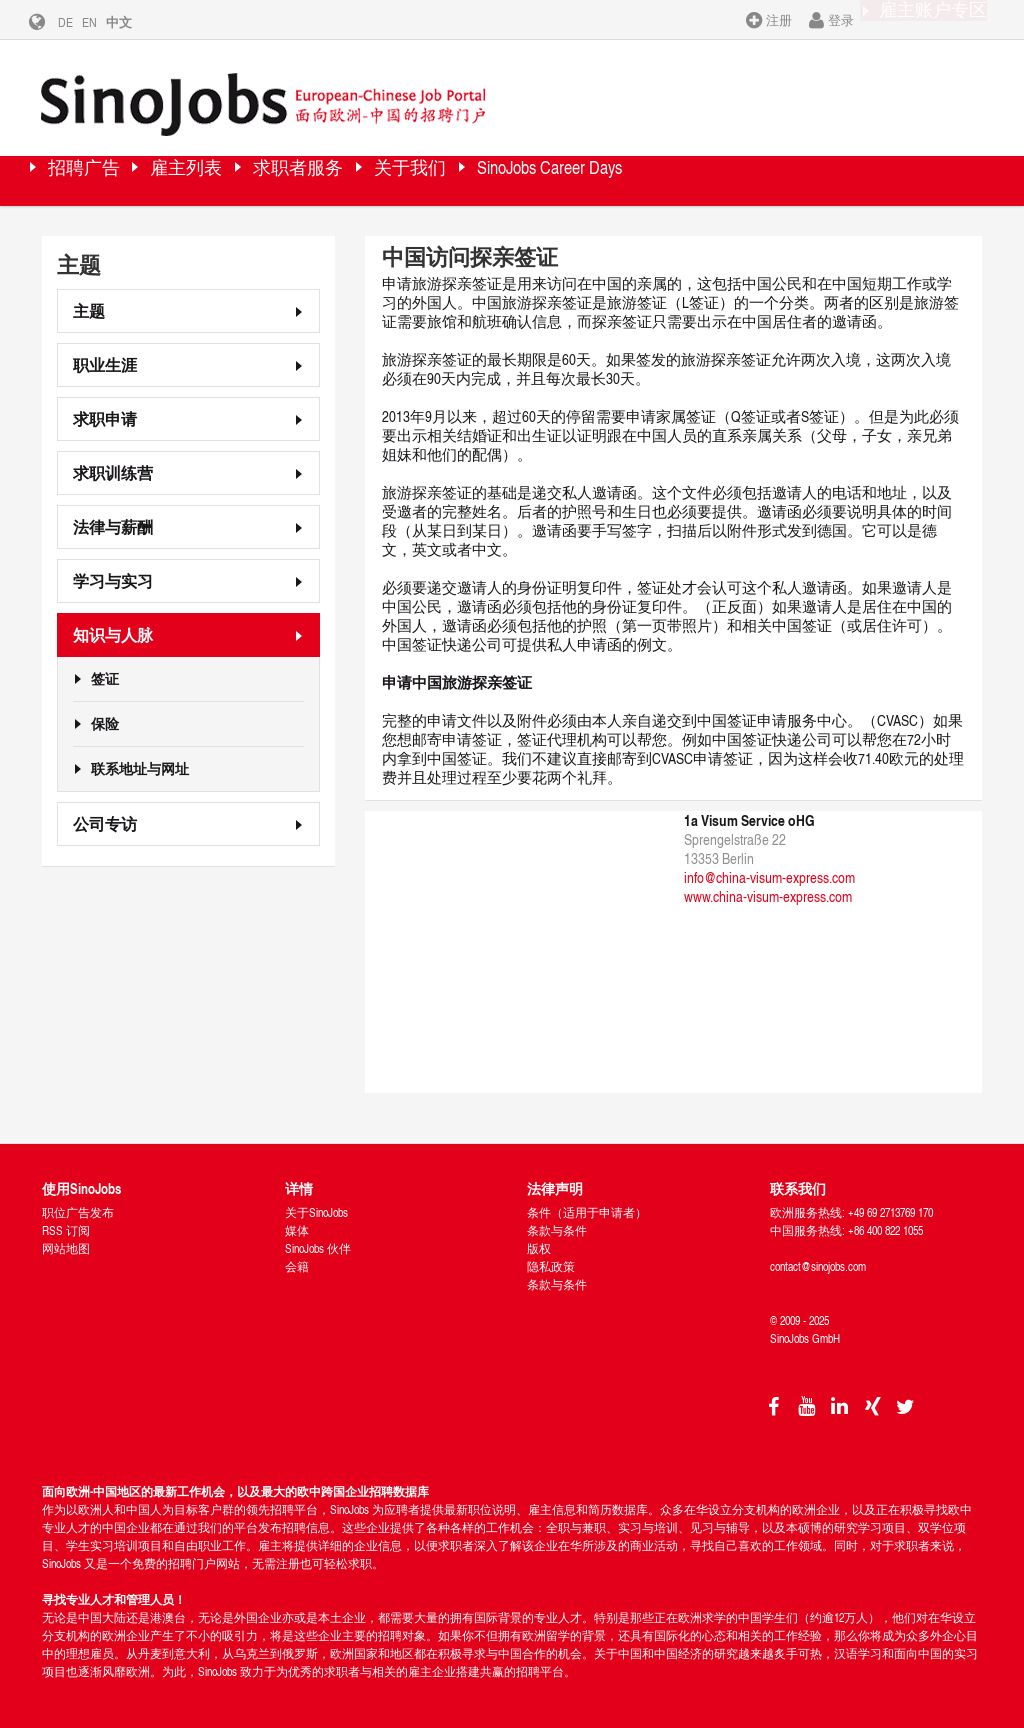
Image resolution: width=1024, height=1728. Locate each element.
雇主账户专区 (919, 19)
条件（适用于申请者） (587, 1206)
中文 (134, 22)
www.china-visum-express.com (768, 890)
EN (104, 22)
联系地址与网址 (140, 763)
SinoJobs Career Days (709, 174)
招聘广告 (102, 174)
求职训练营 (113, 466)
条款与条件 (557, 1224)
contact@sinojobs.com (818, 1260)
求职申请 (105, 412)
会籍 (297, 1260)
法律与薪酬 (113, 520)
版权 (539, 1242)
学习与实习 (113, 574)
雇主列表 (237, 174)
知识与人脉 (113, 628)
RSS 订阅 (66, 1224)
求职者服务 (382, 174)
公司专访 (105, 817)
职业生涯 (105, 358)
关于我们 (527, 174)
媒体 (297, 1224)
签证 (105, 673)
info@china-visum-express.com (769, 871)
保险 (105, 718)
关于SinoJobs (316, 1206)
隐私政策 (551, 1260)
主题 (89, 304)
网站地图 (66, 1242)
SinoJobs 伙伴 (318, 1242)
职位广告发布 (78, 1206)
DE (80, 22)
